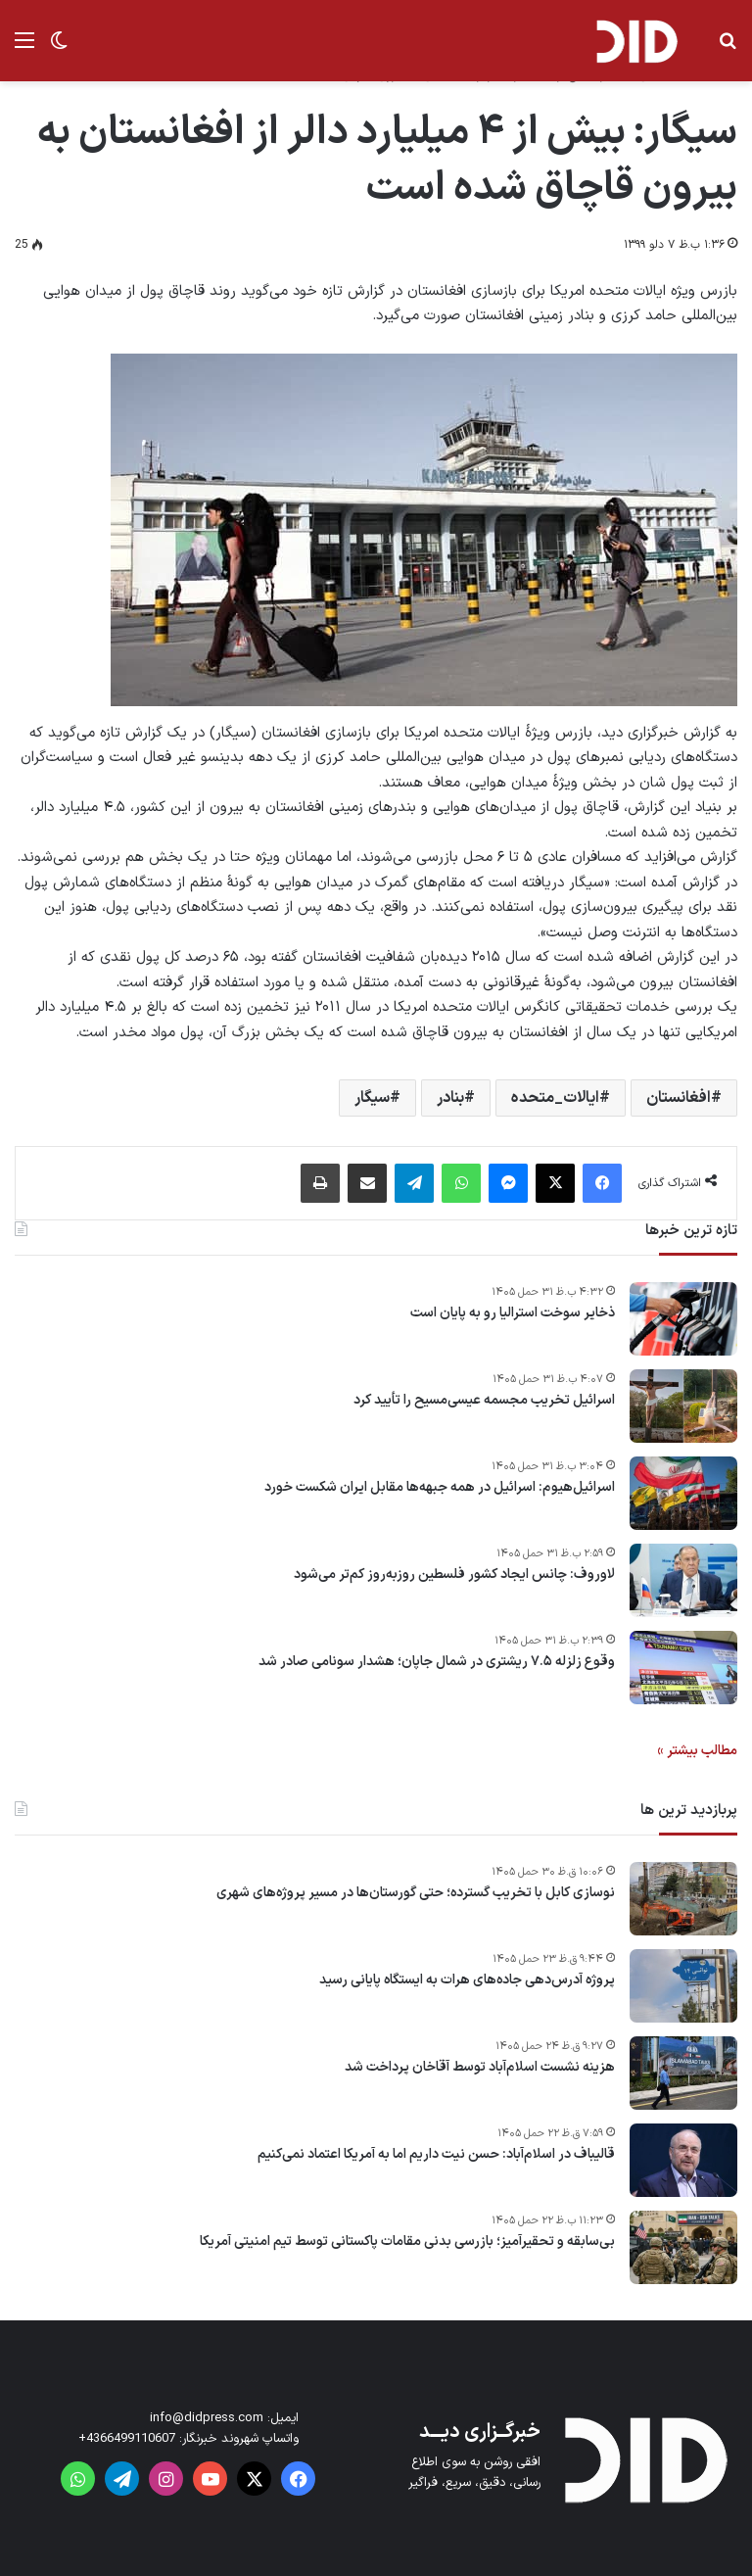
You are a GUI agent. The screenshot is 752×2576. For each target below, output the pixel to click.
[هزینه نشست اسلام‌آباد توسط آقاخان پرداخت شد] (683, 2073)
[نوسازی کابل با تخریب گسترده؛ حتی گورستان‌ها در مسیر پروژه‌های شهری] (683, 1898)
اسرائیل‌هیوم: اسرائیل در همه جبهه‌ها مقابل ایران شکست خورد (439, 1488)
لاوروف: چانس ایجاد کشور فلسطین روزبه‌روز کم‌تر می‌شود (454, 1575)
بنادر (450, 1098)
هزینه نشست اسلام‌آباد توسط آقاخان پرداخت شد (480, 2067)
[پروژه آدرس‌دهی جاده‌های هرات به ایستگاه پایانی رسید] (683, 1986)
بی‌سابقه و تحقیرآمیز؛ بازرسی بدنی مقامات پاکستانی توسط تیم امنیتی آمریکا (407, 2242)
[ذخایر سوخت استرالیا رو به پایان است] (683, 1319)
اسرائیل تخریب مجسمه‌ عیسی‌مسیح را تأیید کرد (484, 1400)
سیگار (372, 1098)
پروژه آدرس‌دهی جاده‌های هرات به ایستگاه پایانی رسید (467, 1980)
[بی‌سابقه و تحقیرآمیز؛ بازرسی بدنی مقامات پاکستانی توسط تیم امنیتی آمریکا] (683, 2247)
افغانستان (678, 1098)
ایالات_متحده (555, 1098)
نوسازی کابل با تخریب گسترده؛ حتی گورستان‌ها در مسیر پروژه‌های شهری (415, 1893)
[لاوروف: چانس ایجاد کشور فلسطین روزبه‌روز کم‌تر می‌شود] (683, 1580)
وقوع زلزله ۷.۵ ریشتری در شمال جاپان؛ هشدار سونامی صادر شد (436, 1662)
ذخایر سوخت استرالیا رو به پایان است (512, 1313)
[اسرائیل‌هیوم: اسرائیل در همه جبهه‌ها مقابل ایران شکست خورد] (683, 1493)
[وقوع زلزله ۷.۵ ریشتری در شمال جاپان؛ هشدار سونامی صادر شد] (683, 1667)
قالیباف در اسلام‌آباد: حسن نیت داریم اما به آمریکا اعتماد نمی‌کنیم (436, 2155)
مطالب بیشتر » (697, 1751)
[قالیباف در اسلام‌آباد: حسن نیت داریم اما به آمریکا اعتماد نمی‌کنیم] (683, 2160)
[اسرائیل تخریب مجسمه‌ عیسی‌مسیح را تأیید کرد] (683, 1406)
